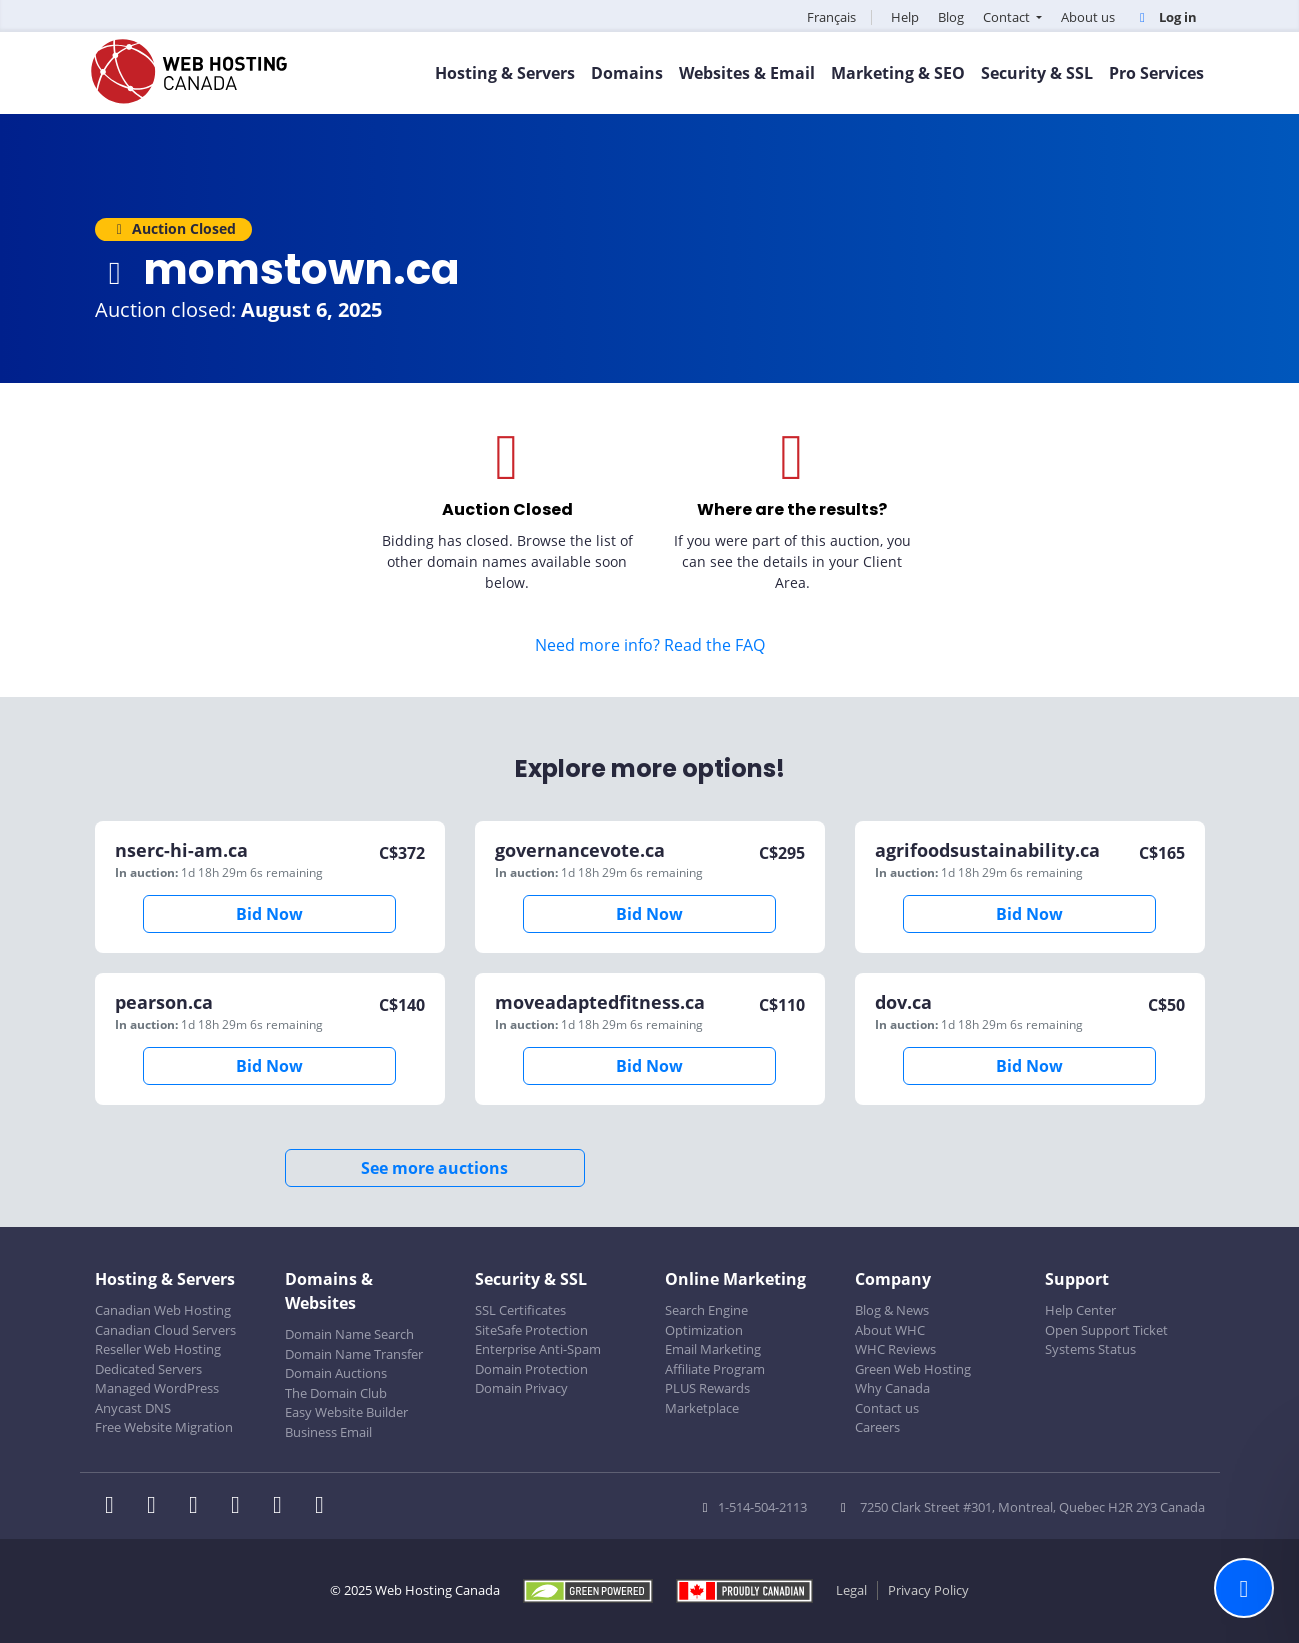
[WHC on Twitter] (158, 1507)
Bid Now (269, 914)
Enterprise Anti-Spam (538, 1349)
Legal (851, 1590)
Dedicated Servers (148, 1369)
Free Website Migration (164, 1427)
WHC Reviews (895, 1349)
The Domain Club (336, 1393)
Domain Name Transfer (354, 1354)
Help (905, 17)
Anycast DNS (133, 1408)
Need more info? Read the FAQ (650, 645)
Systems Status (1090, 1349)
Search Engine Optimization (706, 1320)
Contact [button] (1008, 17)
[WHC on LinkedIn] (200, 1507)
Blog (951, 17)
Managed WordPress (157, 1388)
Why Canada (892, 1388)
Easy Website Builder (346, 1412)
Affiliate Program (715, 1369)
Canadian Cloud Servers (165, 1330)
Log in (1165, 17)
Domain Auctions (336, 1373)
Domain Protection (531, 1369)
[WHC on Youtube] (284, 1507)
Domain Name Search (349, 1334)
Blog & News (892, 1310)
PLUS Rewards (707, 1388)
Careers (877, 1427)
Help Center (1080, 1310)
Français (831, 17)
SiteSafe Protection (531, 1330)
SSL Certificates (520, 1310)
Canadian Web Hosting (163, 1310)
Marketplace (702, 1408)
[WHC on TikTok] (324, 1507)
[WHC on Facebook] (116, 1507)
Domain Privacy (521, 1388)
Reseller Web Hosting (158, 1349)
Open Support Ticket (1106, 1330)
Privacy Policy (928, 1590)
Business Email (328, 1432)
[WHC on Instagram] (242, 1507)
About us (1088, 17)
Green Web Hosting (913, 1369)
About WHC (890, 1330)
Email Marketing (713, 1349)
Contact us (887, 1408)
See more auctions (434, 1168)
